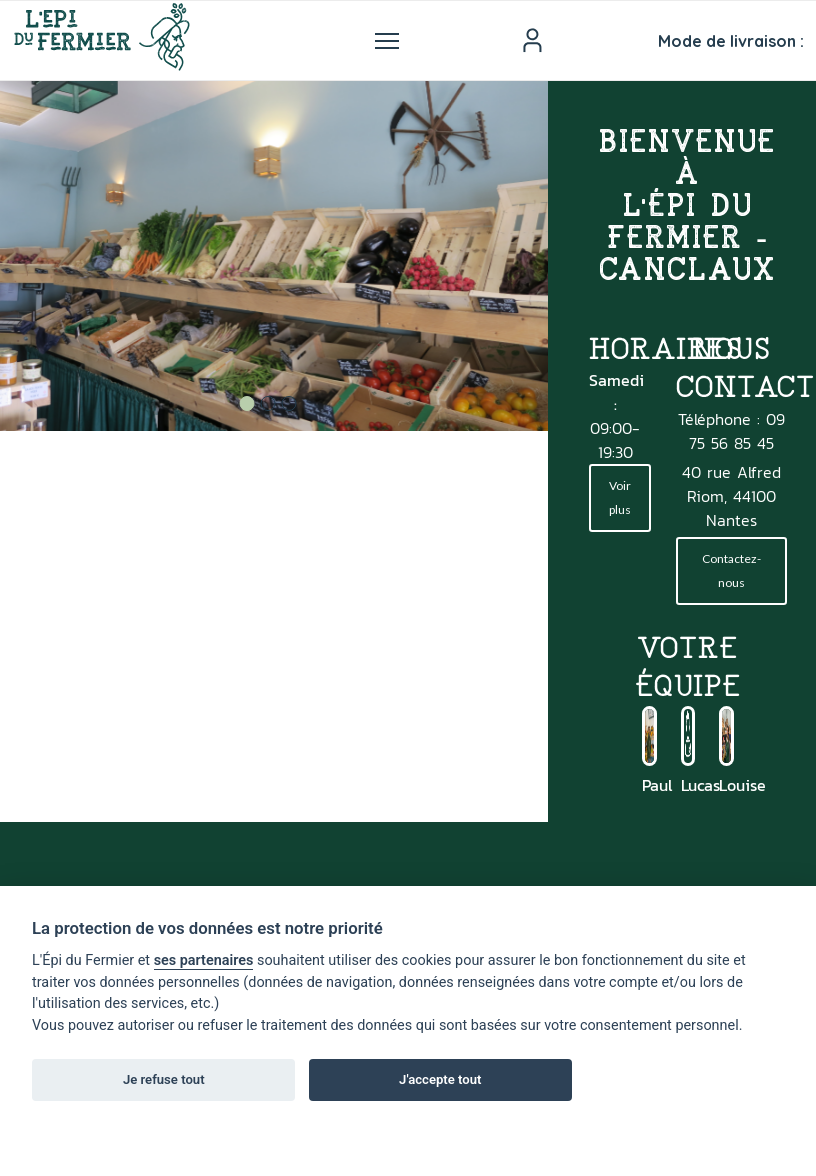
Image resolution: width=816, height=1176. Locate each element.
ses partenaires (204, 960)
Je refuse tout (164, 1079)
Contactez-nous (731, 570)
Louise (742, 785)
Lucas (700, 785)
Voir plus (620, 497)
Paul (657, 785)
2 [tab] (267, 403)
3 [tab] (288, 403)
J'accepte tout (440, 1079)
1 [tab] (246, 403)
